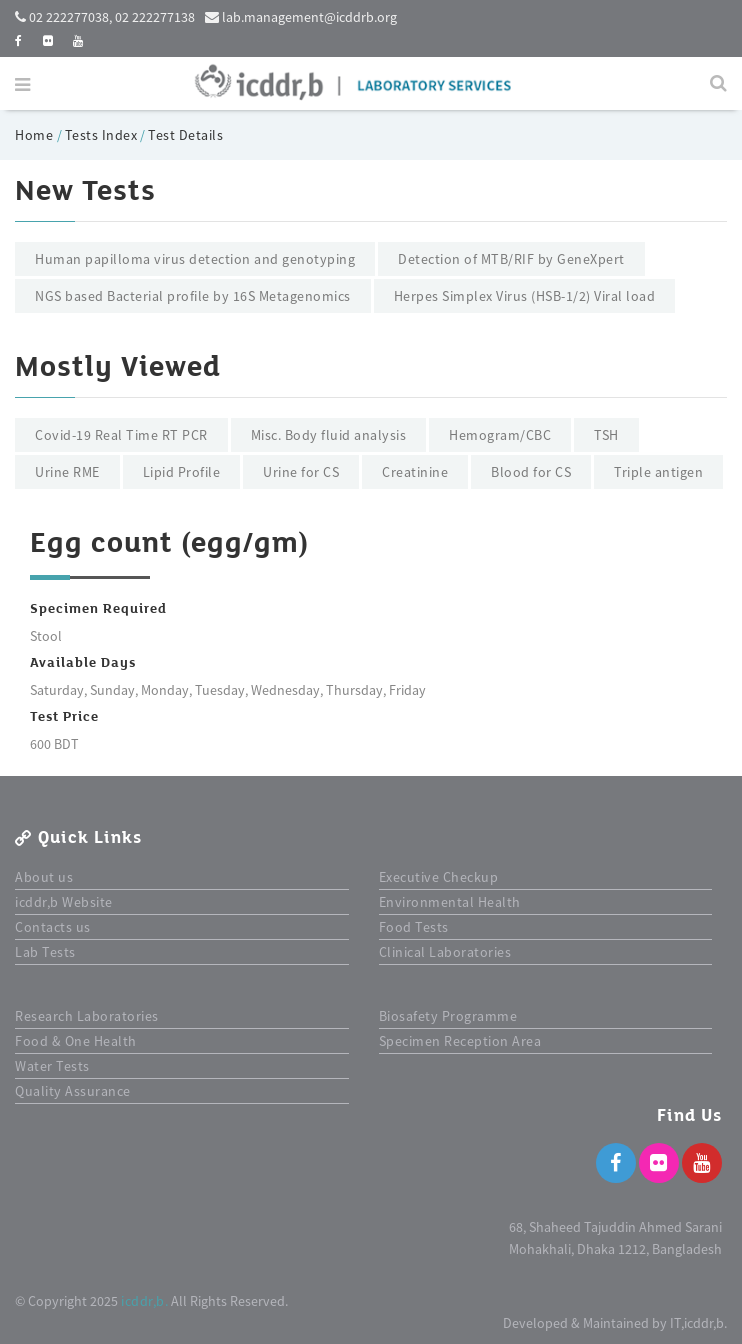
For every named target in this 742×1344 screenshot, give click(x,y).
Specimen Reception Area (460, 1041)
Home (36, 135)
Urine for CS (301, 472)
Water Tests (52, 1066)
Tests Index (101, 135)
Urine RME (67, 472)
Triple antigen (658, 472)
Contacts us (53, 927)
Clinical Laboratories (445, 952)
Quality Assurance (73, 1091)
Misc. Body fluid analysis (329, 435)
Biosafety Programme (448, 1016)
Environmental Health (450, 902)
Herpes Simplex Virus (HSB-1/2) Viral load (525, 296)
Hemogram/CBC (500, 435)
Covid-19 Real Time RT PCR (121, 435)
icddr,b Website (64, 902)
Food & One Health (76, 1041)
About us (44, 877)
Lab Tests (45, 952)
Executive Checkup (439, 877)
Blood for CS (531, 472)
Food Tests (414, 927)
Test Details (185, 135)
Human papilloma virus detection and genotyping (195, 259)
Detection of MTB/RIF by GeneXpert (511, 259)
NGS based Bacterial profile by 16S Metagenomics (193, 296)
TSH (606, 435)
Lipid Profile (182, 472)
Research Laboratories (87, 1016)
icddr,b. (144, 1301)
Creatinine (415, 472)
